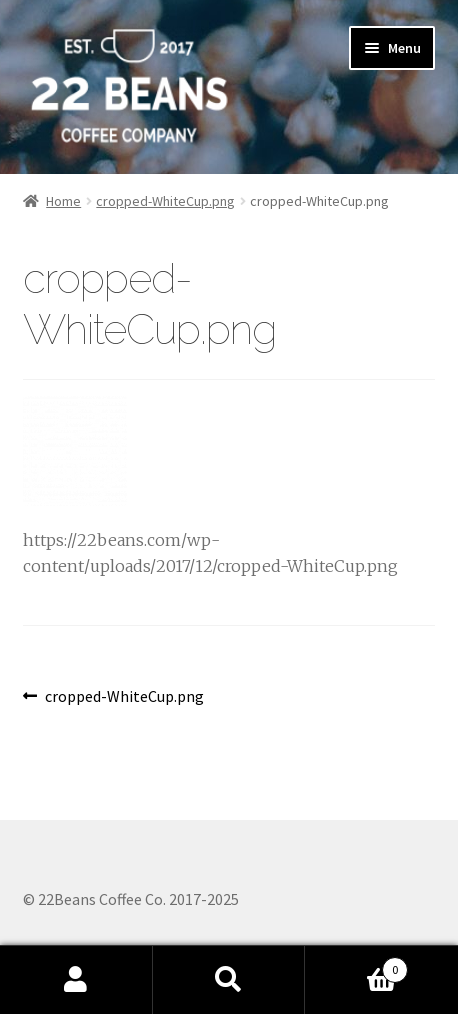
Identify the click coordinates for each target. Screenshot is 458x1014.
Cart (356, 965)
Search (229, 980)
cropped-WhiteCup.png (165, 201)
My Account (76, 980)
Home (63, 201)
